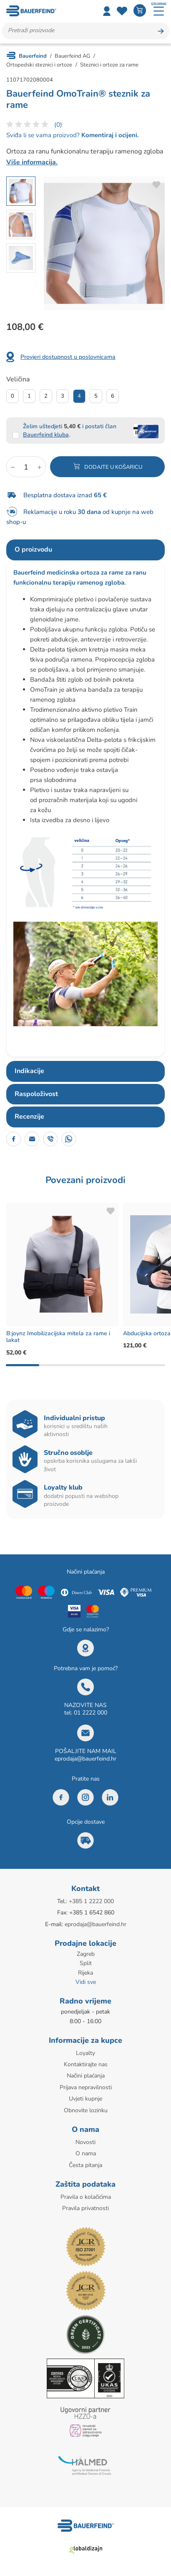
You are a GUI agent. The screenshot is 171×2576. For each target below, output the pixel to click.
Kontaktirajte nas (86, 2064)
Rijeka (85, 1973)
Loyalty (85, 2053)
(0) (58, 124)
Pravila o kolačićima (85, 2197)
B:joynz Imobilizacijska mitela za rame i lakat (58, 1336)
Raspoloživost (36, 1094)
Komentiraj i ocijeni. (109, 135)
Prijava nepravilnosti (86, 2087)
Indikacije (29, 1071)
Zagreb (86, 1954)
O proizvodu (33, 549)
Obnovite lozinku (86, 2110)
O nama (85, 2153)
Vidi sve (85, 1982)
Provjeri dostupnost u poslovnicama (68, 357)
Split (86, 1963)
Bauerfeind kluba (46, 435)
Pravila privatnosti (85, 2208)
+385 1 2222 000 (91, 1901)
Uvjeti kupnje (85, 2099)
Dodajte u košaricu (113, 467)
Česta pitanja (85, 2165)
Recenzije (29, 1116)
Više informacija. (32, 162)
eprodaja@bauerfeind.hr (85, 1759)
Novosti (85, 2142)
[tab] (85, 549)
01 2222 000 (90, 1713)
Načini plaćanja (86, 2076)
